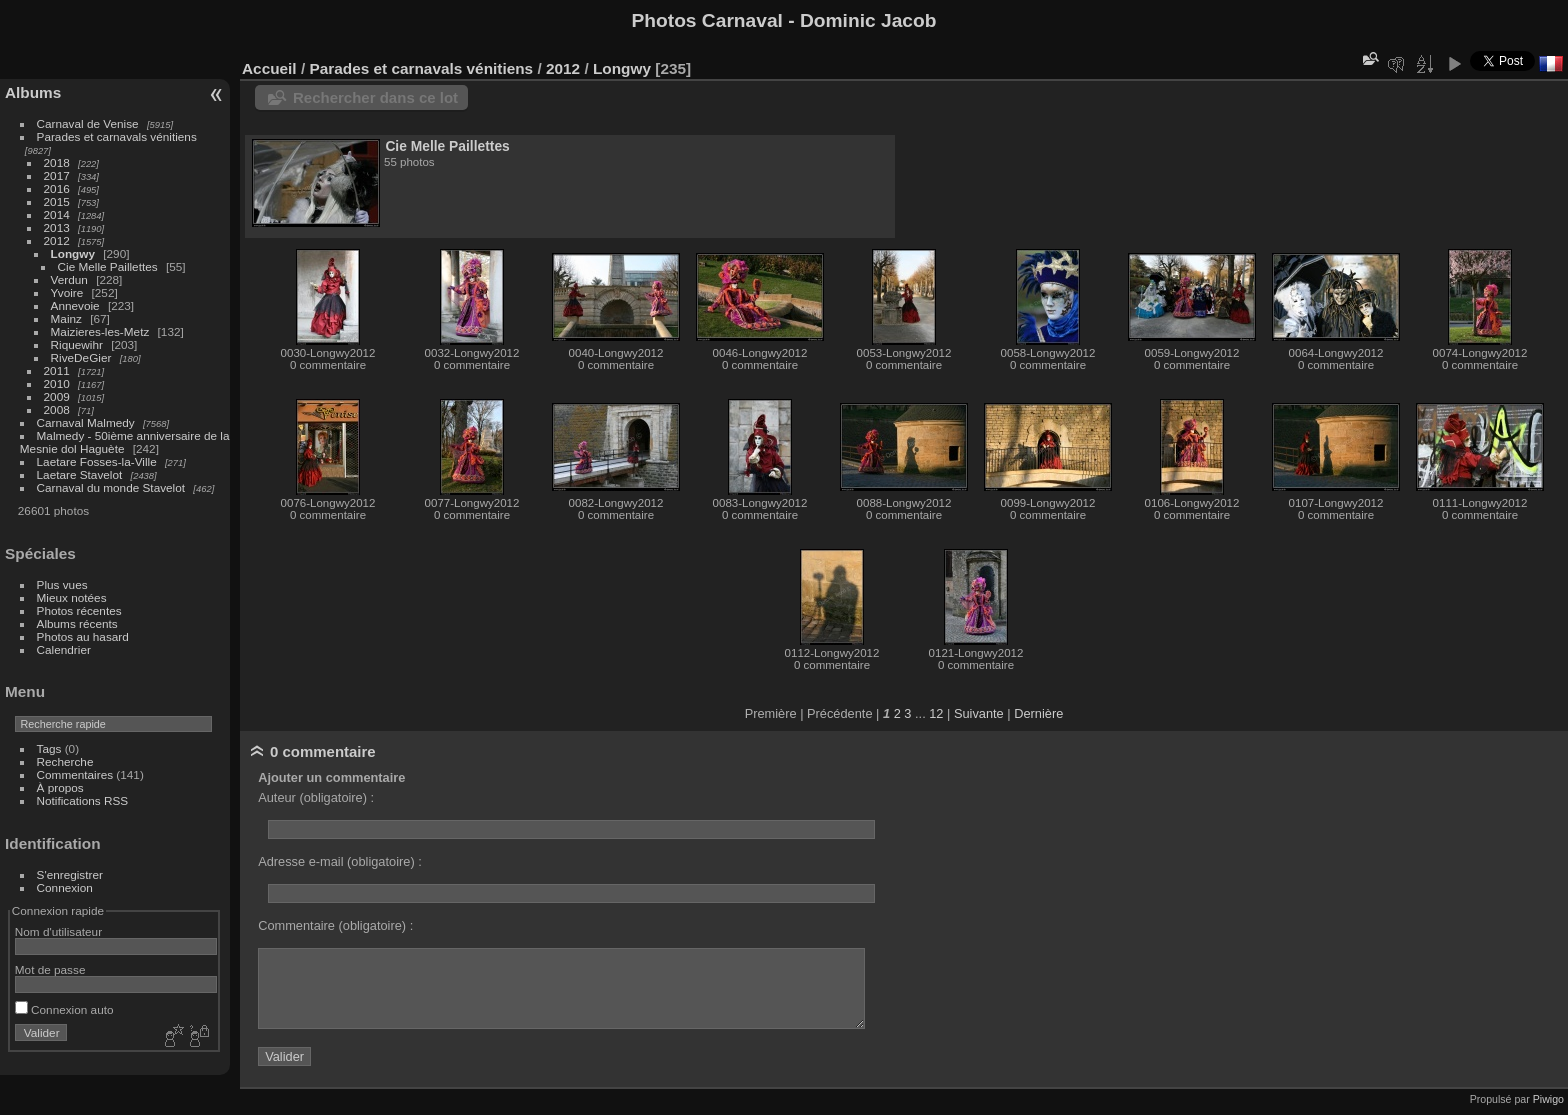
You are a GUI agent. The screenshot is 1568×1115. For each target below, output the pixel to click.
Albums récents (77, 623)
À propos (60, 787)
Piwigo (1548, 1099)
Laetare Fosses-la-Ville (97, 461)
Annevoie (75, 305)
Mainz (66, 318)
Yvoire (67, 292)
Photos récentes (79, 610)
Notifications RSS (83, 800)
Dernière (1038, 713)
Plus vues (62, 584)
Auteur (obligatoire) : (316, 797)
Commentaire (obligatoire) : (335, 925)
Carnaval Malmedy (86, 422)
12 (936, 713)
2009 (57, 396)
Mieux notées (72, 597)
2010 (57, 383)
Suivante (979, 713)
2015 (57, 201)
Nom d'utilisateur (58, 931)
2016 (57, 188)
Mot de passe (50, 969)
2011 (57, 370)
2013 (57, 227)
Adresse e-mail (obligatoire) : (340, 861)
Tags (49, 748)
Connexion (65, 887)
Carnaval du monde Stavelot (111, 487)
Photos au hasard (83, 636)
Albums (33, 92)
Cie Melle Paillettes (108, 266)
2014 (57, 214)
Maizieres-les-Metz (100, 331)
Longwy (73, 253)
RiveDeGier (81, 357)
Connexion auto (64, 1009)
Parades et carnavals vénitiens (117, 136)
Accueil (269, 68)
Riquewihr (77, 344)
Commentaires (75, 774)
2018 (57, 162)
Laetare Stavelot (80, 474)
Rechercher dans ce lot (375, 97)
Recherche (65, 761)
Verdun (69, 279)
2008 (57, 409)
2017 (57, 175)
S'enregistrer (70, 874)
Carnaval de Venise (88, 123)
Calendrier (64, 649)
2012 (57, 240)
